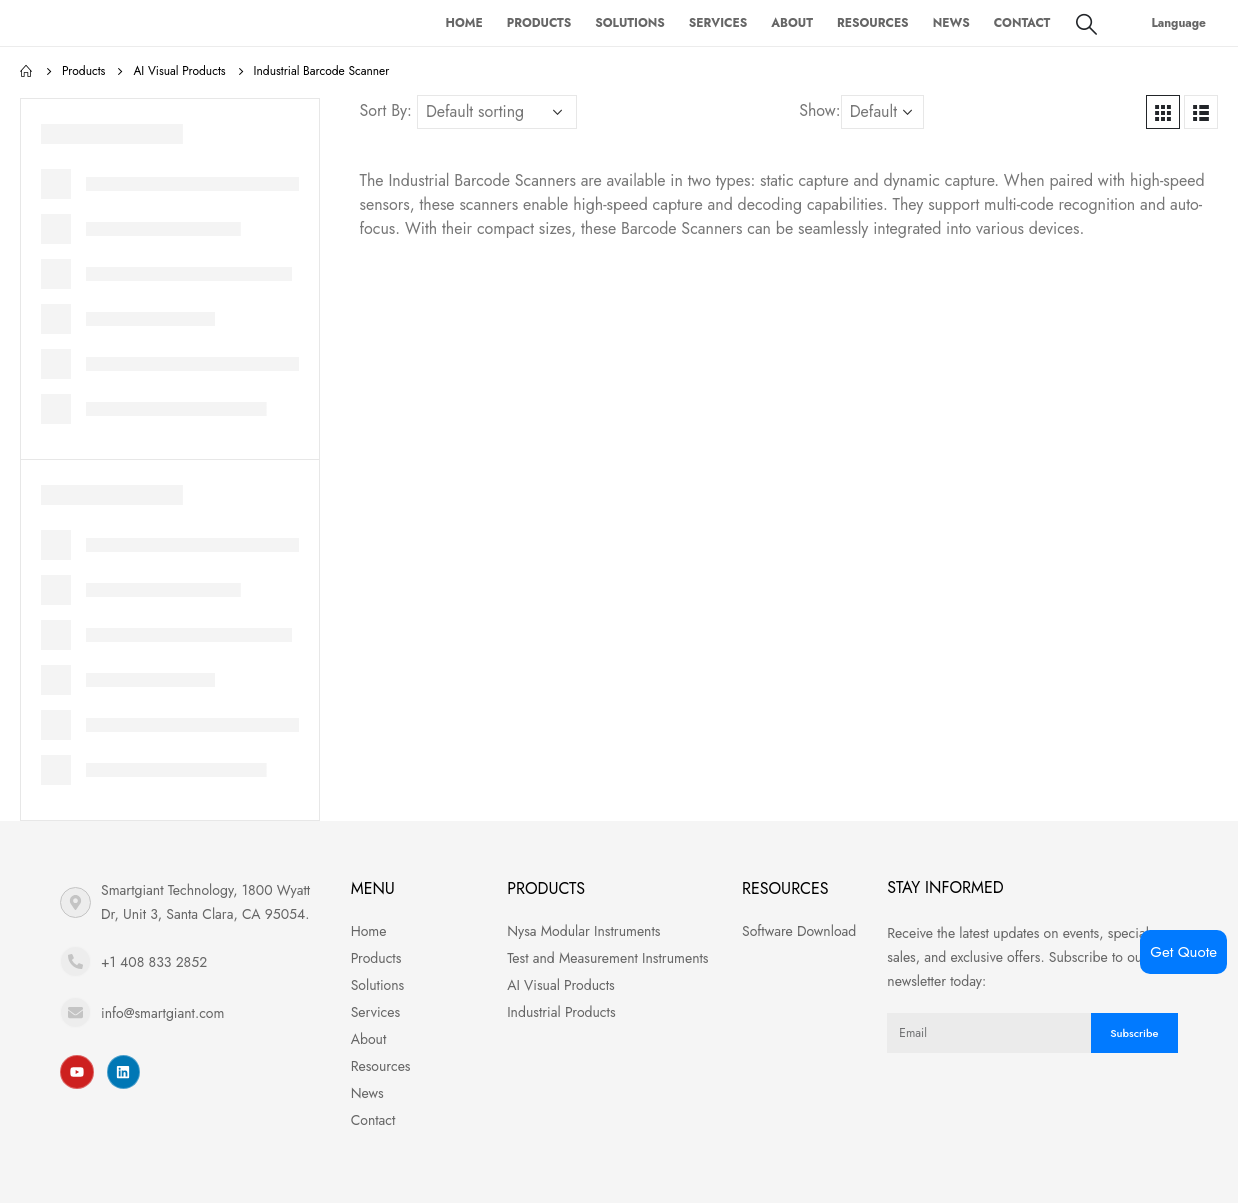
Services (718, 23)
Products (539, 23)
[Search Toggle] (1086, 24)
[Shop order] (497, 112)
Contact (1022, 23)
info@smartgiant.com (162, 1013)
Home (463, 23)
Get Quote (1183, 952)
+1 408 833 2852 (154, 962)
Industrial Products (561, 1012)
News (951, 23)
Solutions (630, 23)
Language (1178, 23)
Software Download (799, 931)
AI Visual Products (561, 985)
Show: (819, 110)
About (792, 23)
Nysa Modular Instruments (583, 931)
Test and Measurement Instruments (607, 958)
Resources (873, 23)
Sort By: (386, 110)
